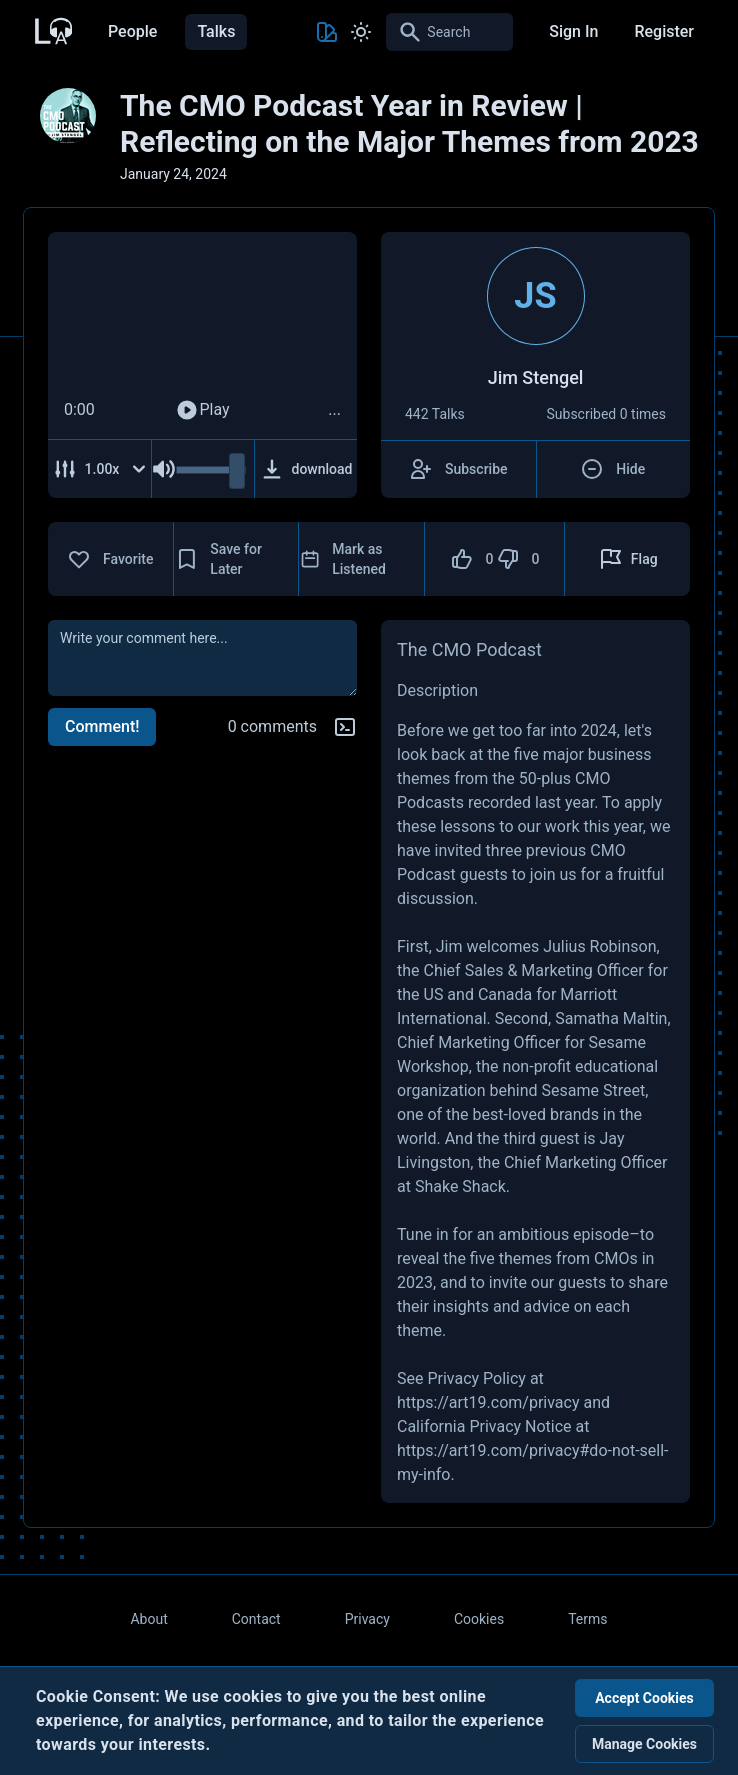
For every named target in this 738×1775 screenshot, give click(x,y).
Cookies (479, 1619)
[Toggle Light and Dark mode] (361, 32)
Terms (587, 1619)
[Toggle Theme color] (327, 32)
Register (664, 31)
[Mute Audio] (164, 469)
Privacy (367, 1619)
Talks (216, 31)
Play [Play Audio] (202, 410)
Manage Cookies (644, 1744)
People (132, 31)
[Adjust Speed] (100, 469)
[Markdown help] (345, 727)
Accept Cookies (644, 1698)
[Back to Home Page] (52, 29)
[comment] (202, 658)
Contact (256, 1619)
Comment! (102, 726)
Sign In (573, 31)
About (148, 1619)
